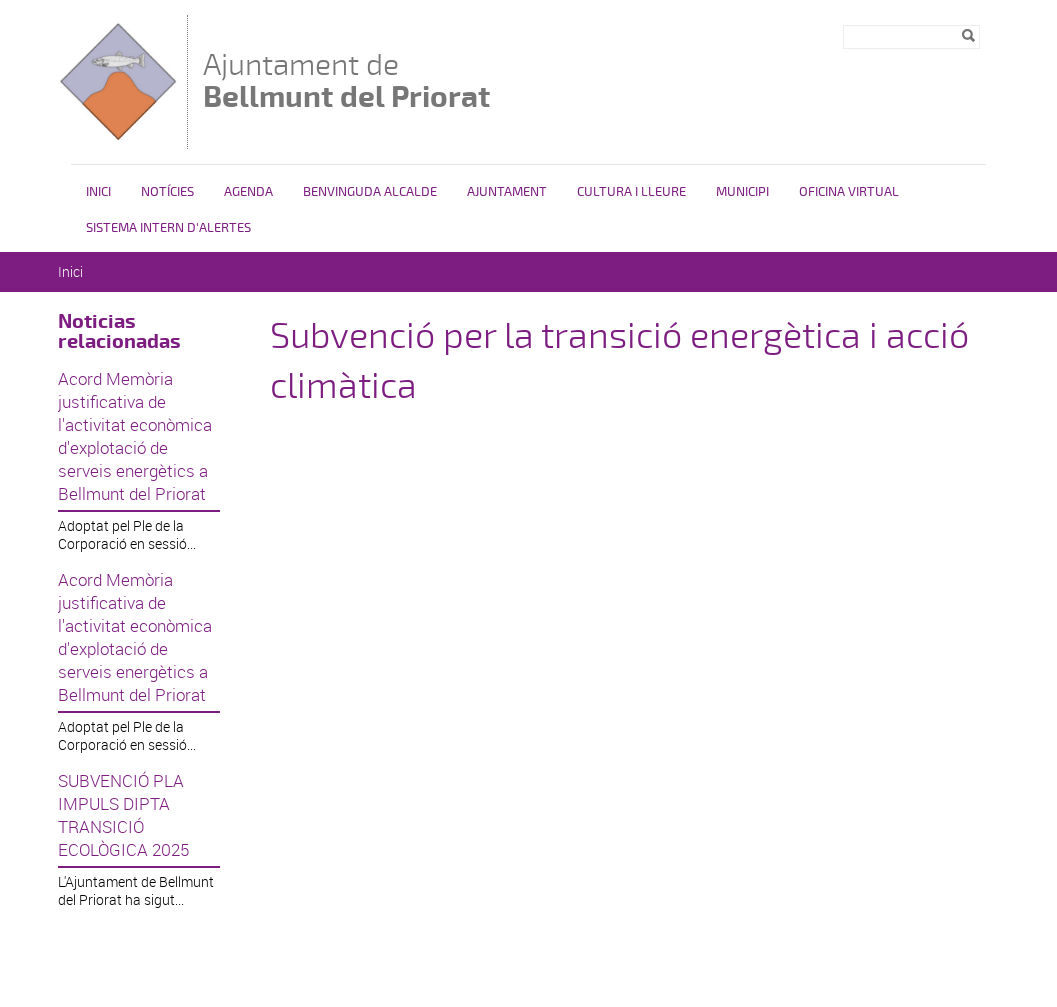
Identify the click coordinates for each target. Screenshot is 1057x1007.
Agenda (248, 192)
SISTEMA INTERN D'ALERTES (168, 228)
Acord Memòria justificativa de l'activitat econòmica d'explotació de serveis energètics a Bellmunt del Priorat (135, 436)
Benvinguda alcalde (370, 192)
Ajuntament (507, 192)
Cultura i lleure (631, 192)
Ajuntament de (346, 80)
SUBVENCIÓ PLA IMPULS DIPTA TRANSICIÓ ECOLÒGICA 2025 (123, 815)
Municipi (742, 192)
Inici (98, 192)
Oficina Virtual (849, 192)
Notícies (167, 192)
